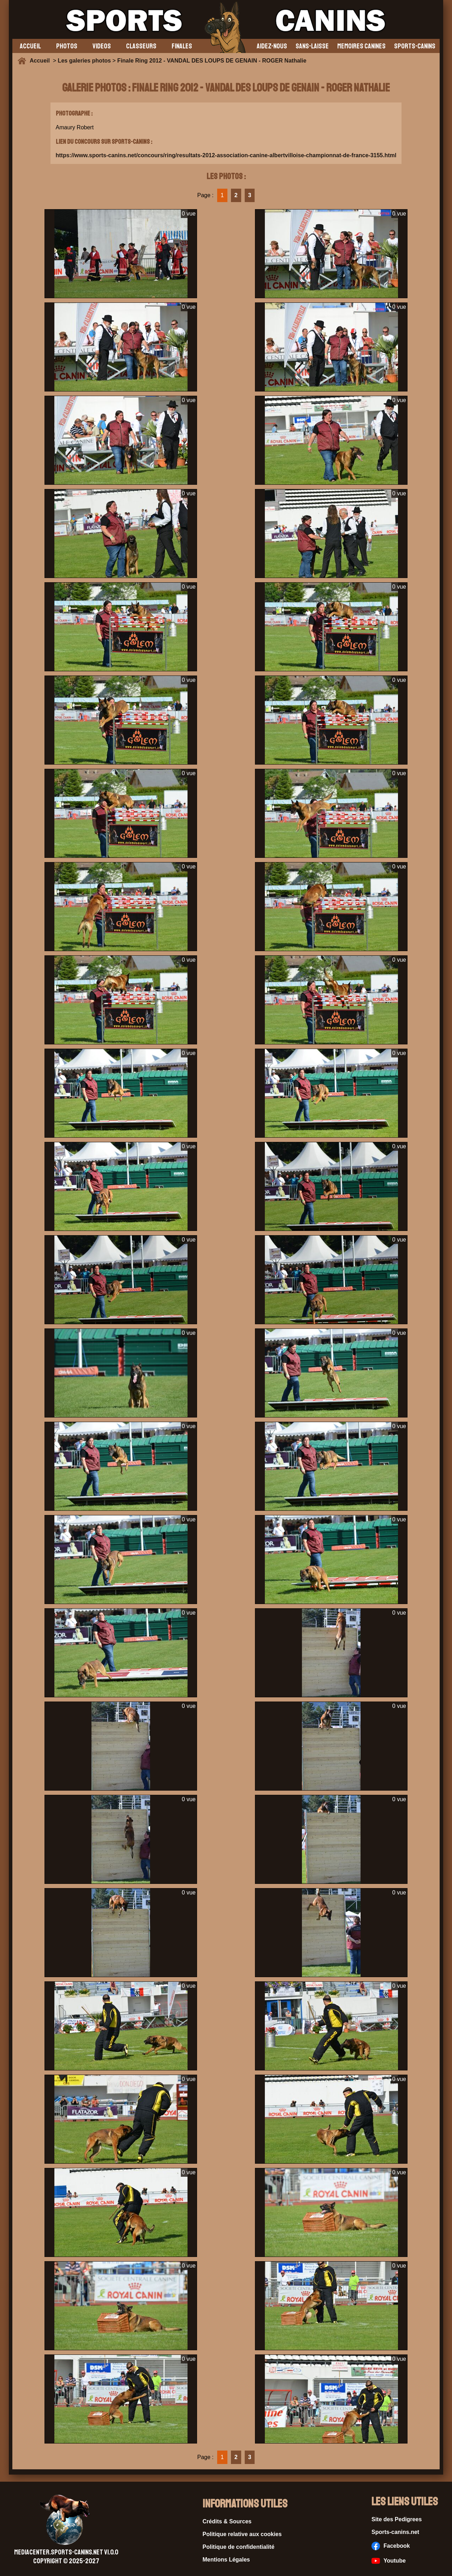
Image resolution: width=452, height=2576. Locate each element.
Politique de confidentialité (239, 2547)
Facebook (390, 2546)
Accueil (41, 61)
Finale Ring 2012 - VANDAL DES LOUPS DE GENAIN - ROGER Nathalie (212, 61)
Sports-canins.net (395, 2532)
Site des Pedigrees (396, 2519)
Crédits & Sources (227, 2521)
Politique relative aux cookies (242, 2534)
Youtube (388, 2561)
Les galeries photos (84, 61)
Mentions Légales (226, 2560)
